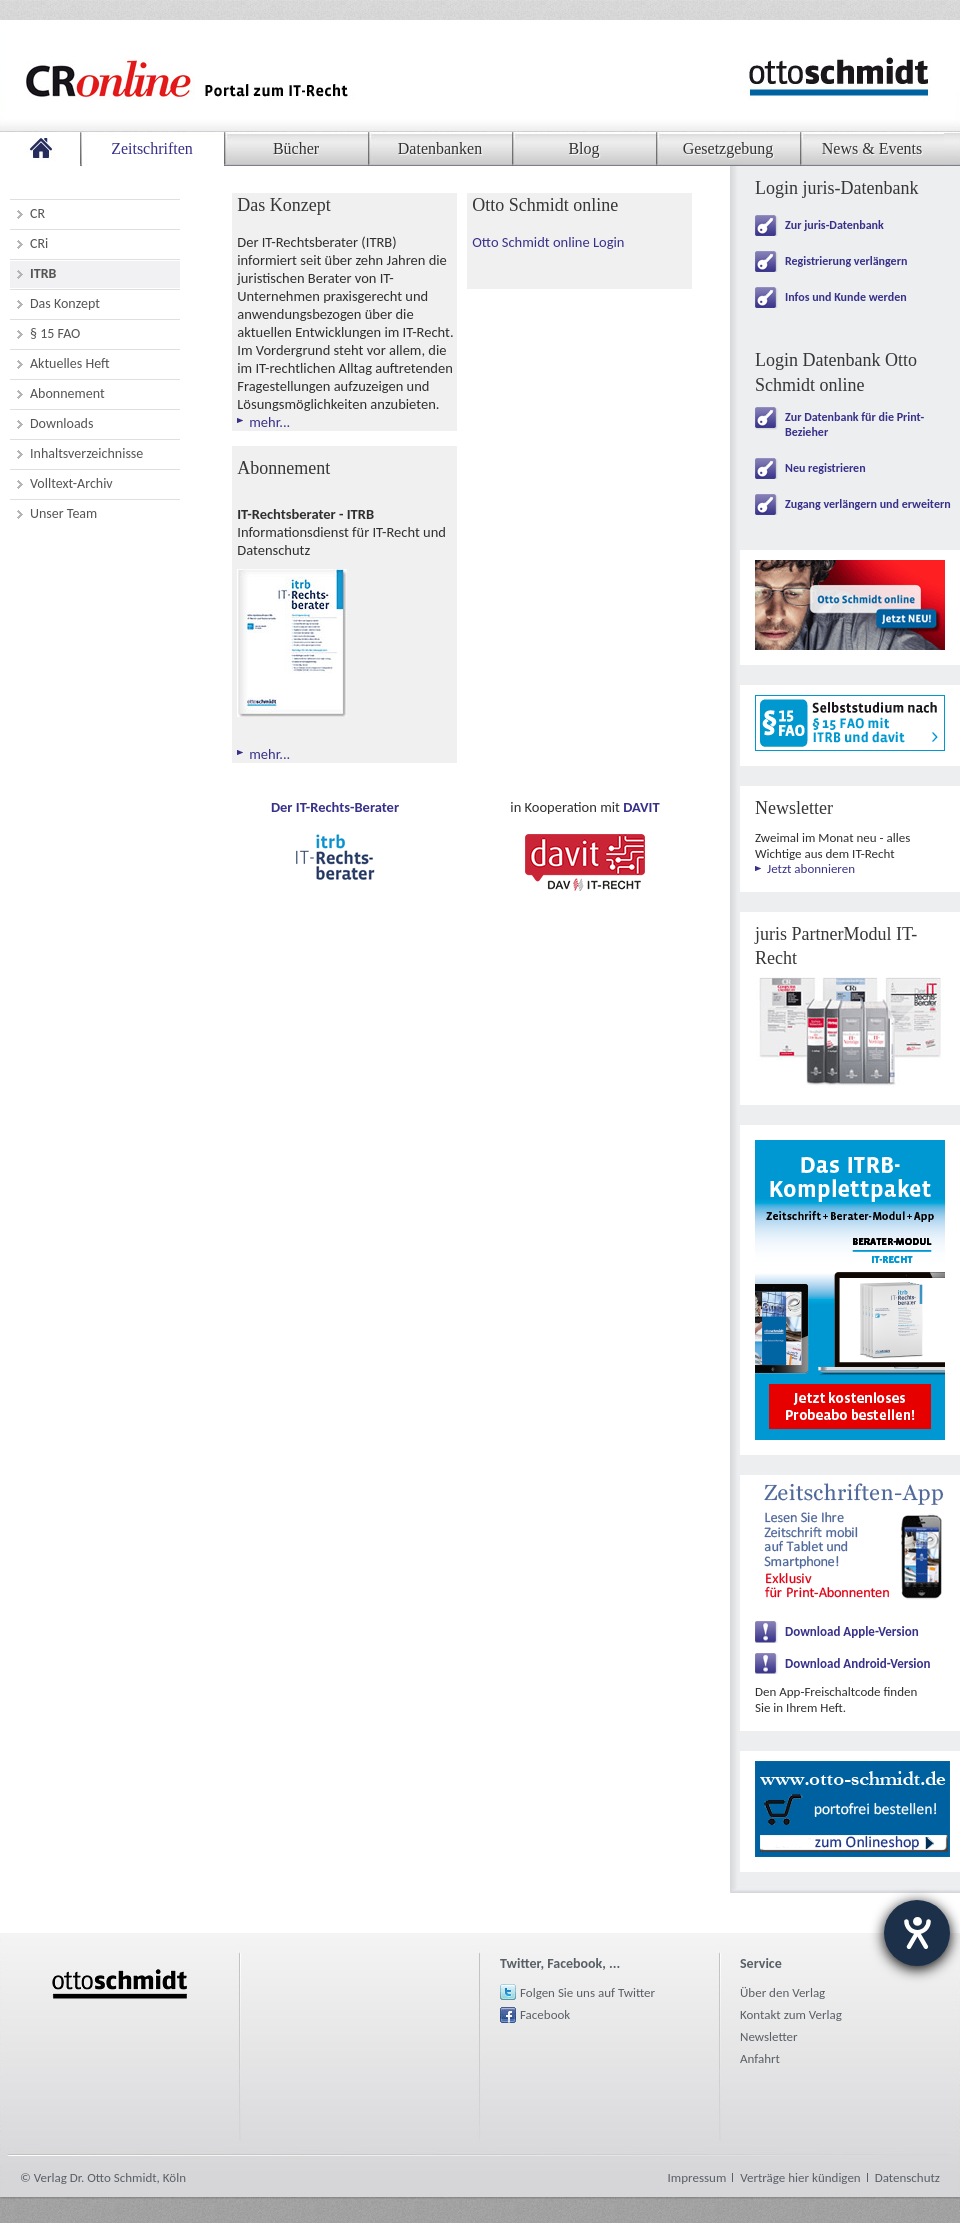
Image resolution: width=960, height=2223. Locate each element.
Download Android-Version (858, 1663)
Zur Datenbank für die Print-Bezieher (854, 424)
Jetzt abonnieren (811, 868)
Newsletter (769, 2036)
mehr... (269, 422)
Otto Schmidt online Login (548, 242)
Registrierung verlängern (846, 261)
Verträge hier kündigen (800, 2177)
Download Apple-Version (852, 1631)
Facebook (545, 2014)
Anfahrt (760, 2058)
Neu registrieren (825, 468)
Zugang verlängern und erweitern (868, 504)
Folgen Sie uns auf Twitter (587, 1992)
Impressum (697, 2177)
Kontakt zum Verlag (791, 2014)
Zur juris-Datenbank (834, 225)
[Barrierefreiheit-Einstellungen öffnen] (917, 1933)
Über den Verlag (782, 1992)
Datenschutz (907, 2177)
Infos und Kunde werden (846, 297)
